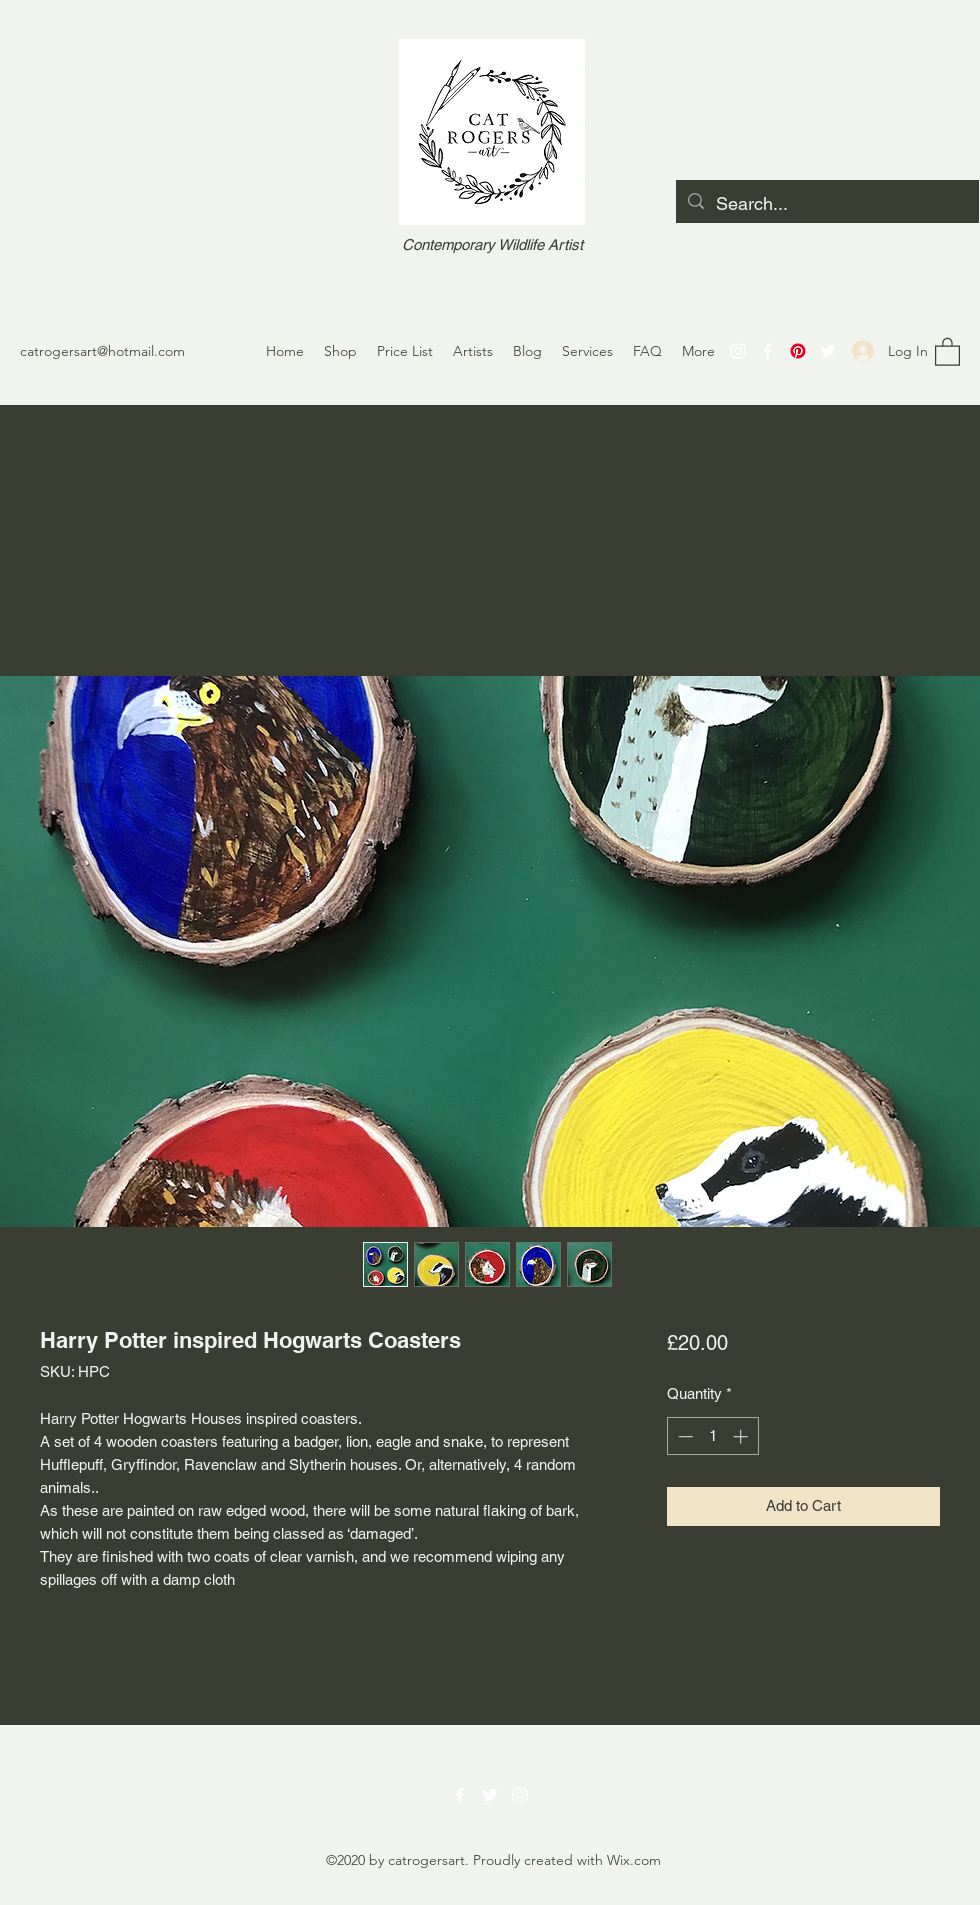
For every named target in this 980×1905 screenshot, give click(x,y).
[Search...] (826, 204)
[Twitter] (828, 351)
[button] (947, 351)
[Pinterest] (798, 351)
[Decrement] (683, 1436)
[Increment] (742, 1436)
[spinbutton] (712, 1436)
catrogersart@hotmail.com (102, 351)
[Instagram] (738, 351)
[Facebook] (768, 351)
